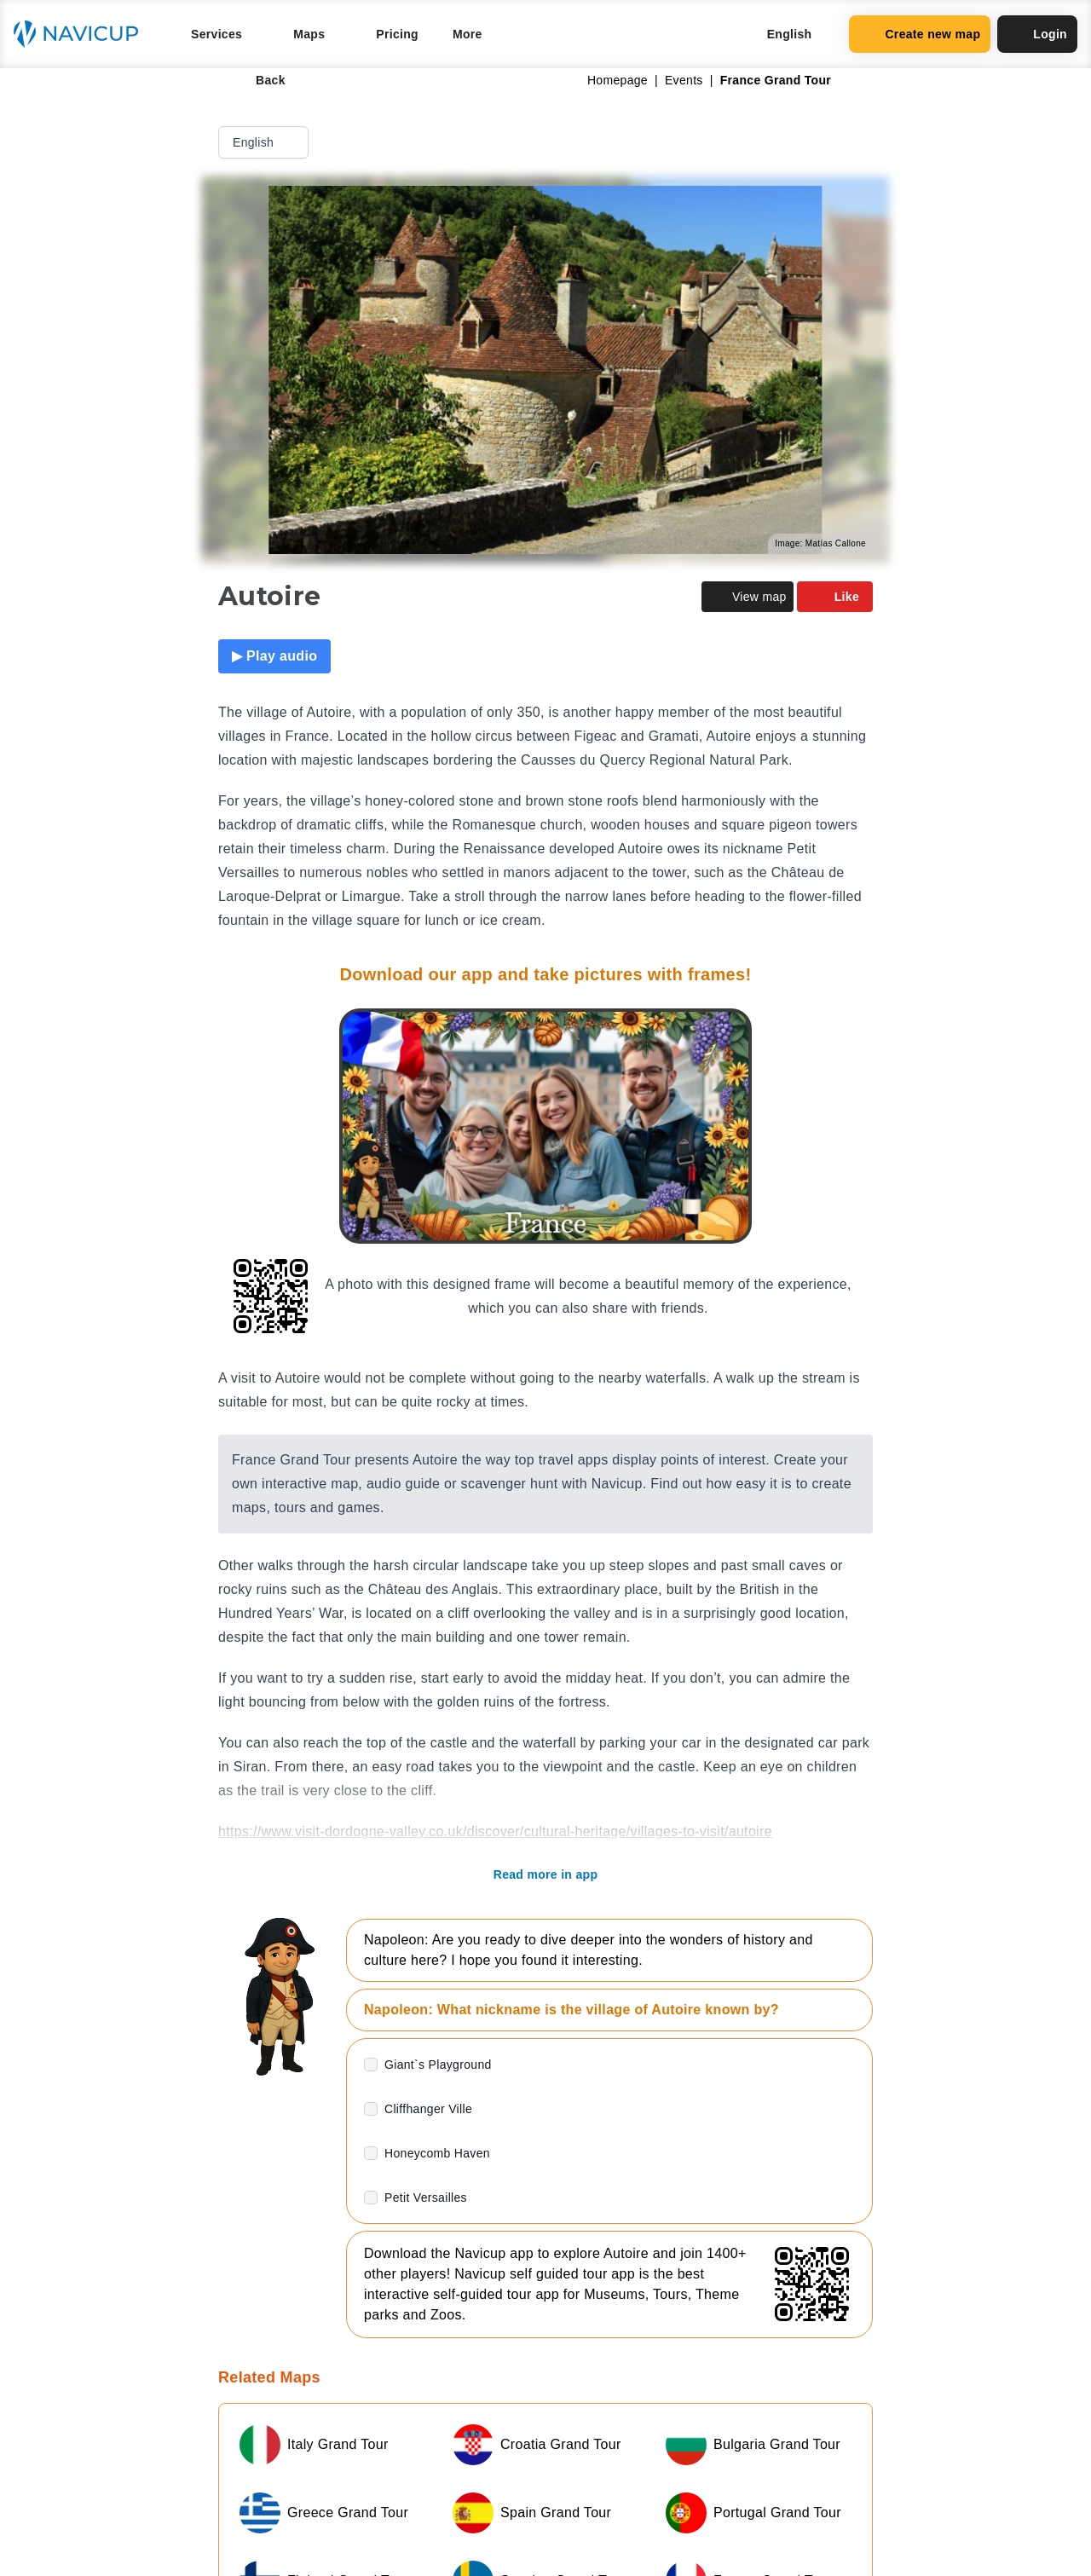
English (265, 142)
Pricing (397, 34)
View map (747, 596)
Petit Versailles (425, 2197)
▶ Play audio (274, 656)
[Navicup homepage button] (82, 34)
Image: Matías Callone (820, 543)
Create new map (919, 34)
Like (835, 596)
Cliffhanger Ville (428, 2109)
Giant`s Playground (438, 2064)
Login (1037, 34)
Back (259, 80)
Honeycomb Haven (437, 2153)
